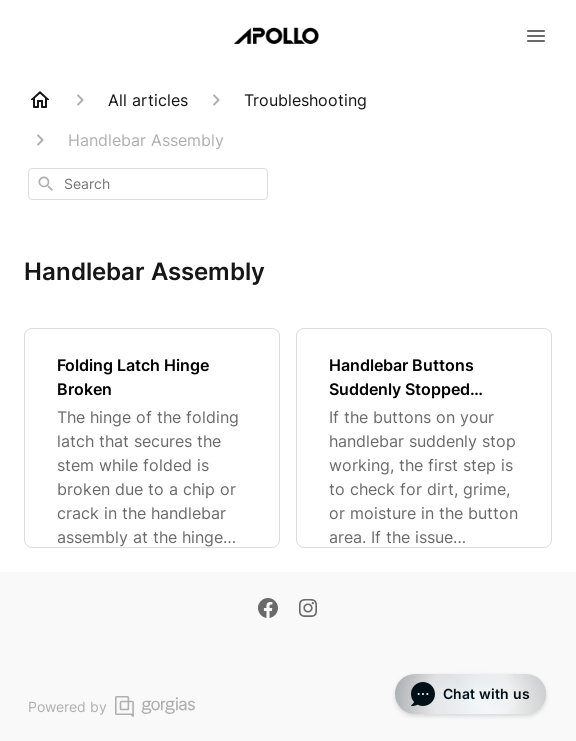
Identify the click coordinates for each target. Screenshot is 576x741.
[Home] (40, 100)
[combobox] (148, 184)
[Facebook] (268, 610)
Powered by (111, 706)
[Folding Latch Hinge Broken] (152, 438)
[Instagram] (308, 610)
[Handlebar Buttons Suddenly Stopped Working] (424, 438)
